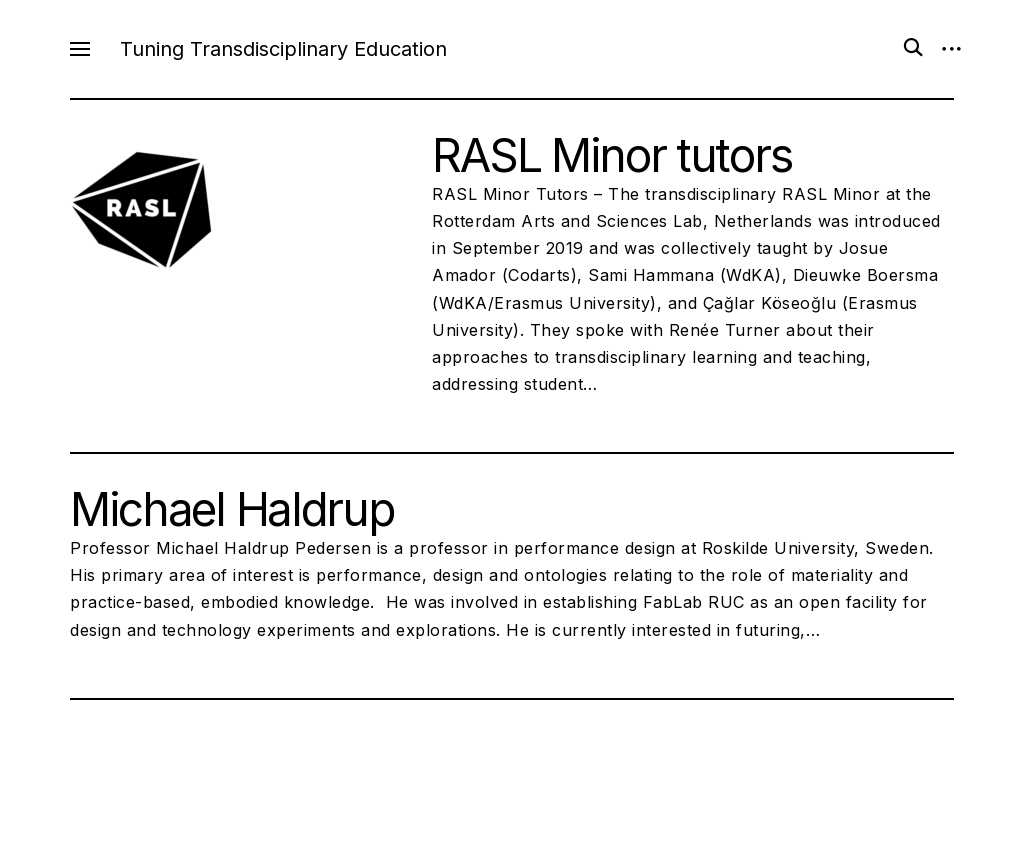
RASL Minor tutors (611, 155)
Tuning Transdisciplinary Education (283, 49)
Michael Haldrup (231, 509)
